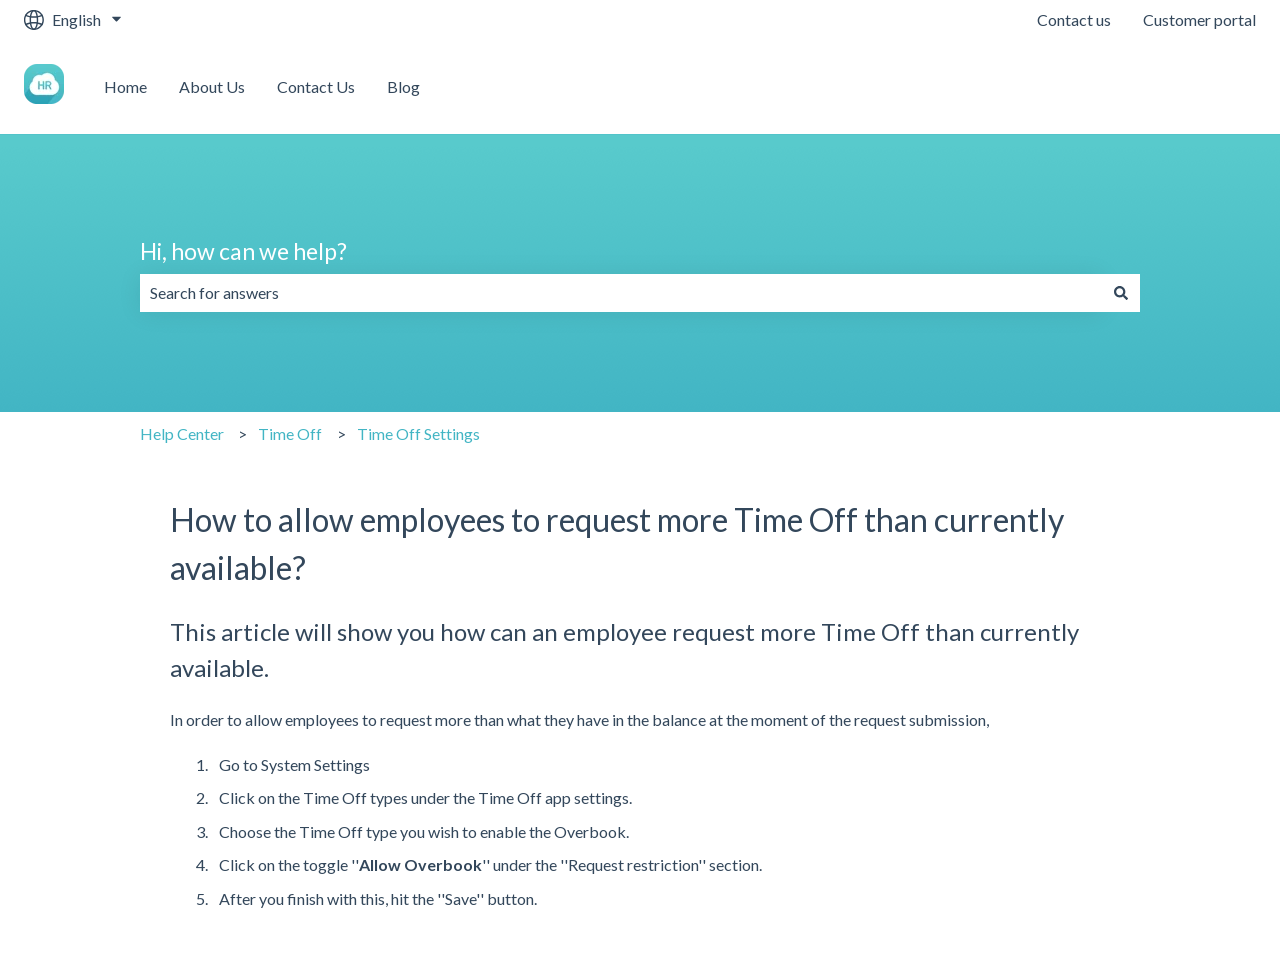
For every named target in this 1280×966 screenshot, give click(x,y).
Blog (403, 86)
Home (125, 86)
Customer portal (1199, 19)
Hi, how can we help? (243, 251)
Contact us (1074, 19)
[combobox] (621, 293)
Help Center (182, 433)
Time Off (290, 433)
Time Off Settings (418, 433)
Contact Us (316, 86)
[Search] (1121, 293)
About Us (212, 86)
